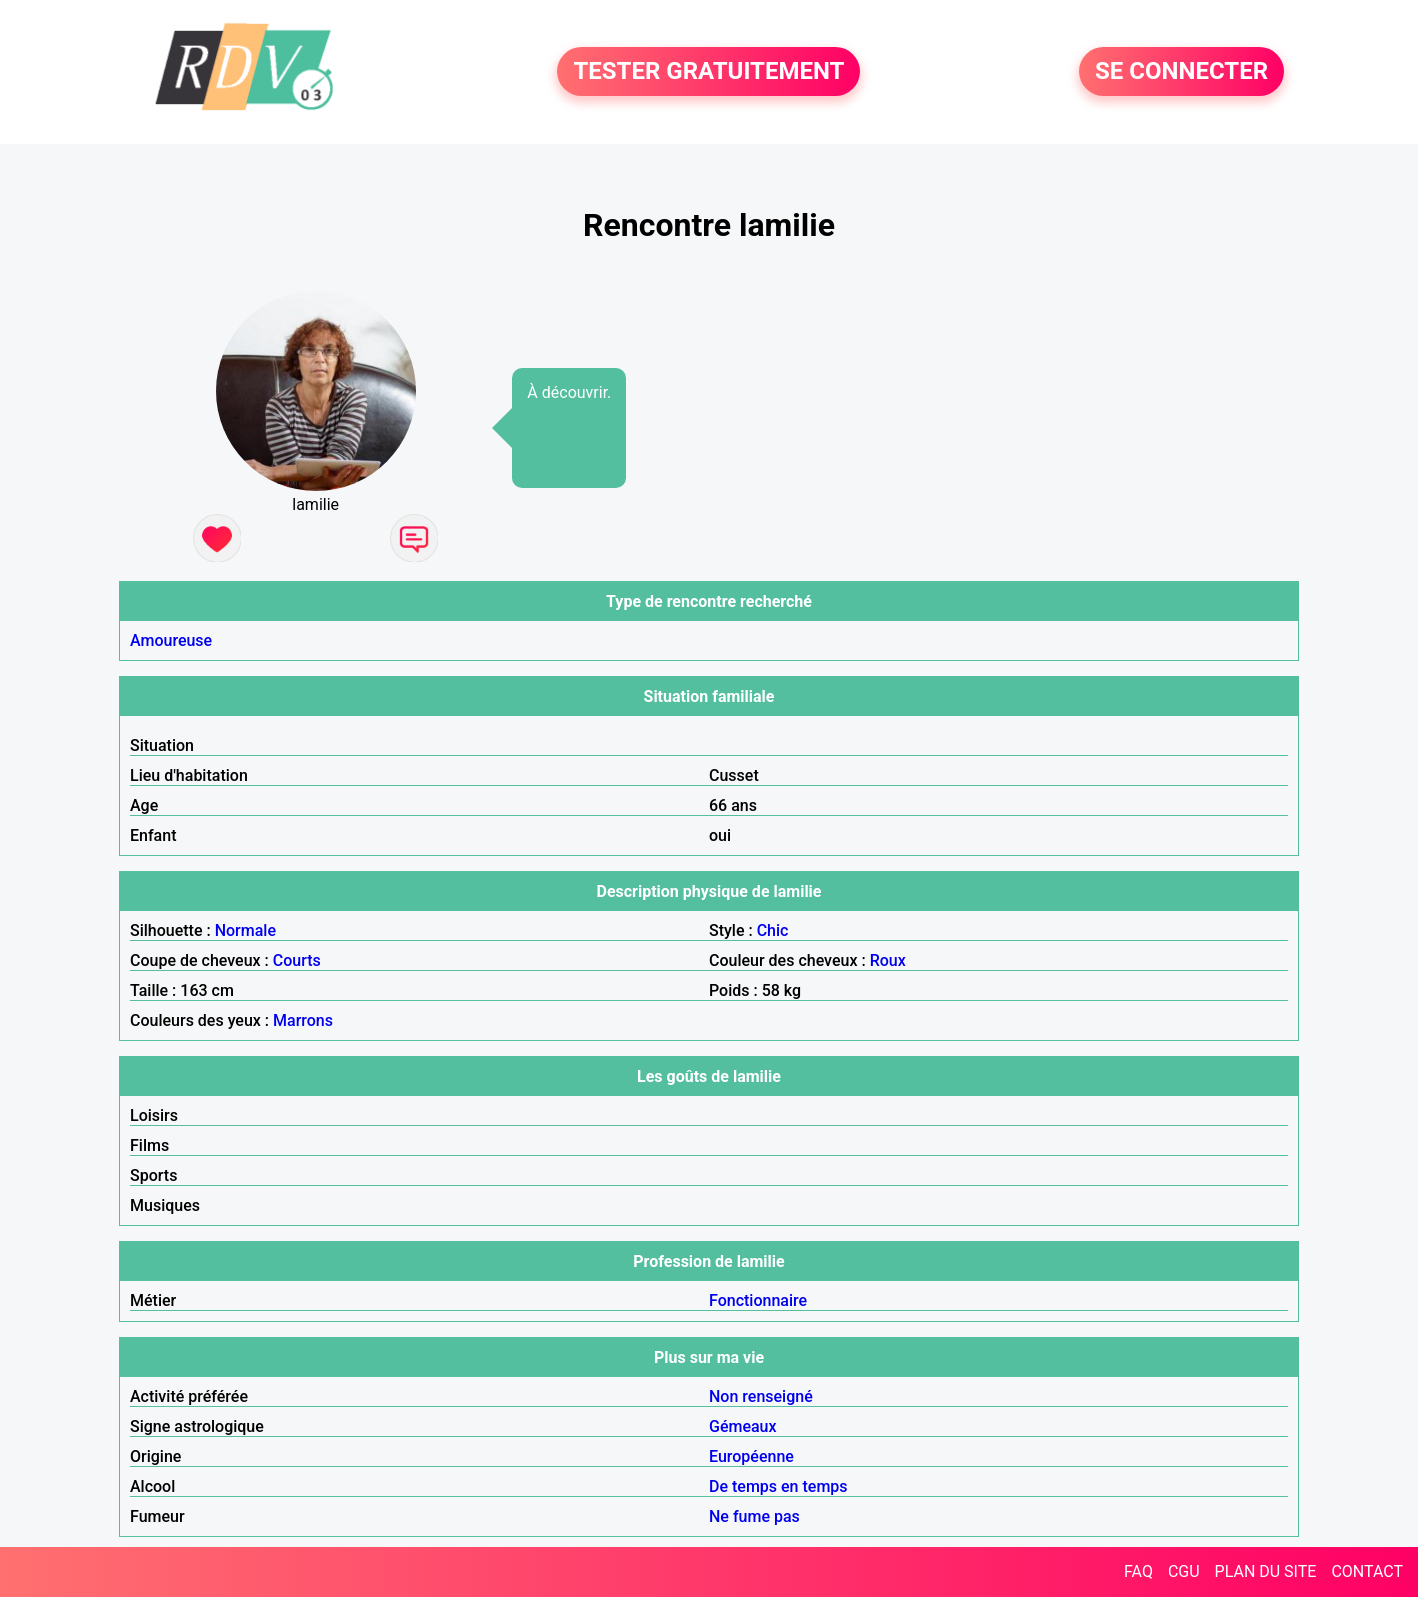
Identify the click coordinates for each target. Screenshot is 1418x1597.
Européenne (751, 1456)
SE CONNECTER (1181, 72)
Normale (245, 930)
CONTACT (1367, 1571)
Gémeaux (743, 1426)
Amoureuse (171, 640)
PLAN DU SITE (1266, 1571)
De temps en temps (778, 1486)
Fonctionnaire (758, 1300)
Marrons (303, 1020)
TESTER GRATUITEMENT (708, 72)
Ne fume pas (754, 1516)
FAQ (1138, 1571)
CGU (1184, 1571)
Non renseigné (761, 1396)
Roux (888, 960)
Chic (773, 930)
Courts (297, 960)
